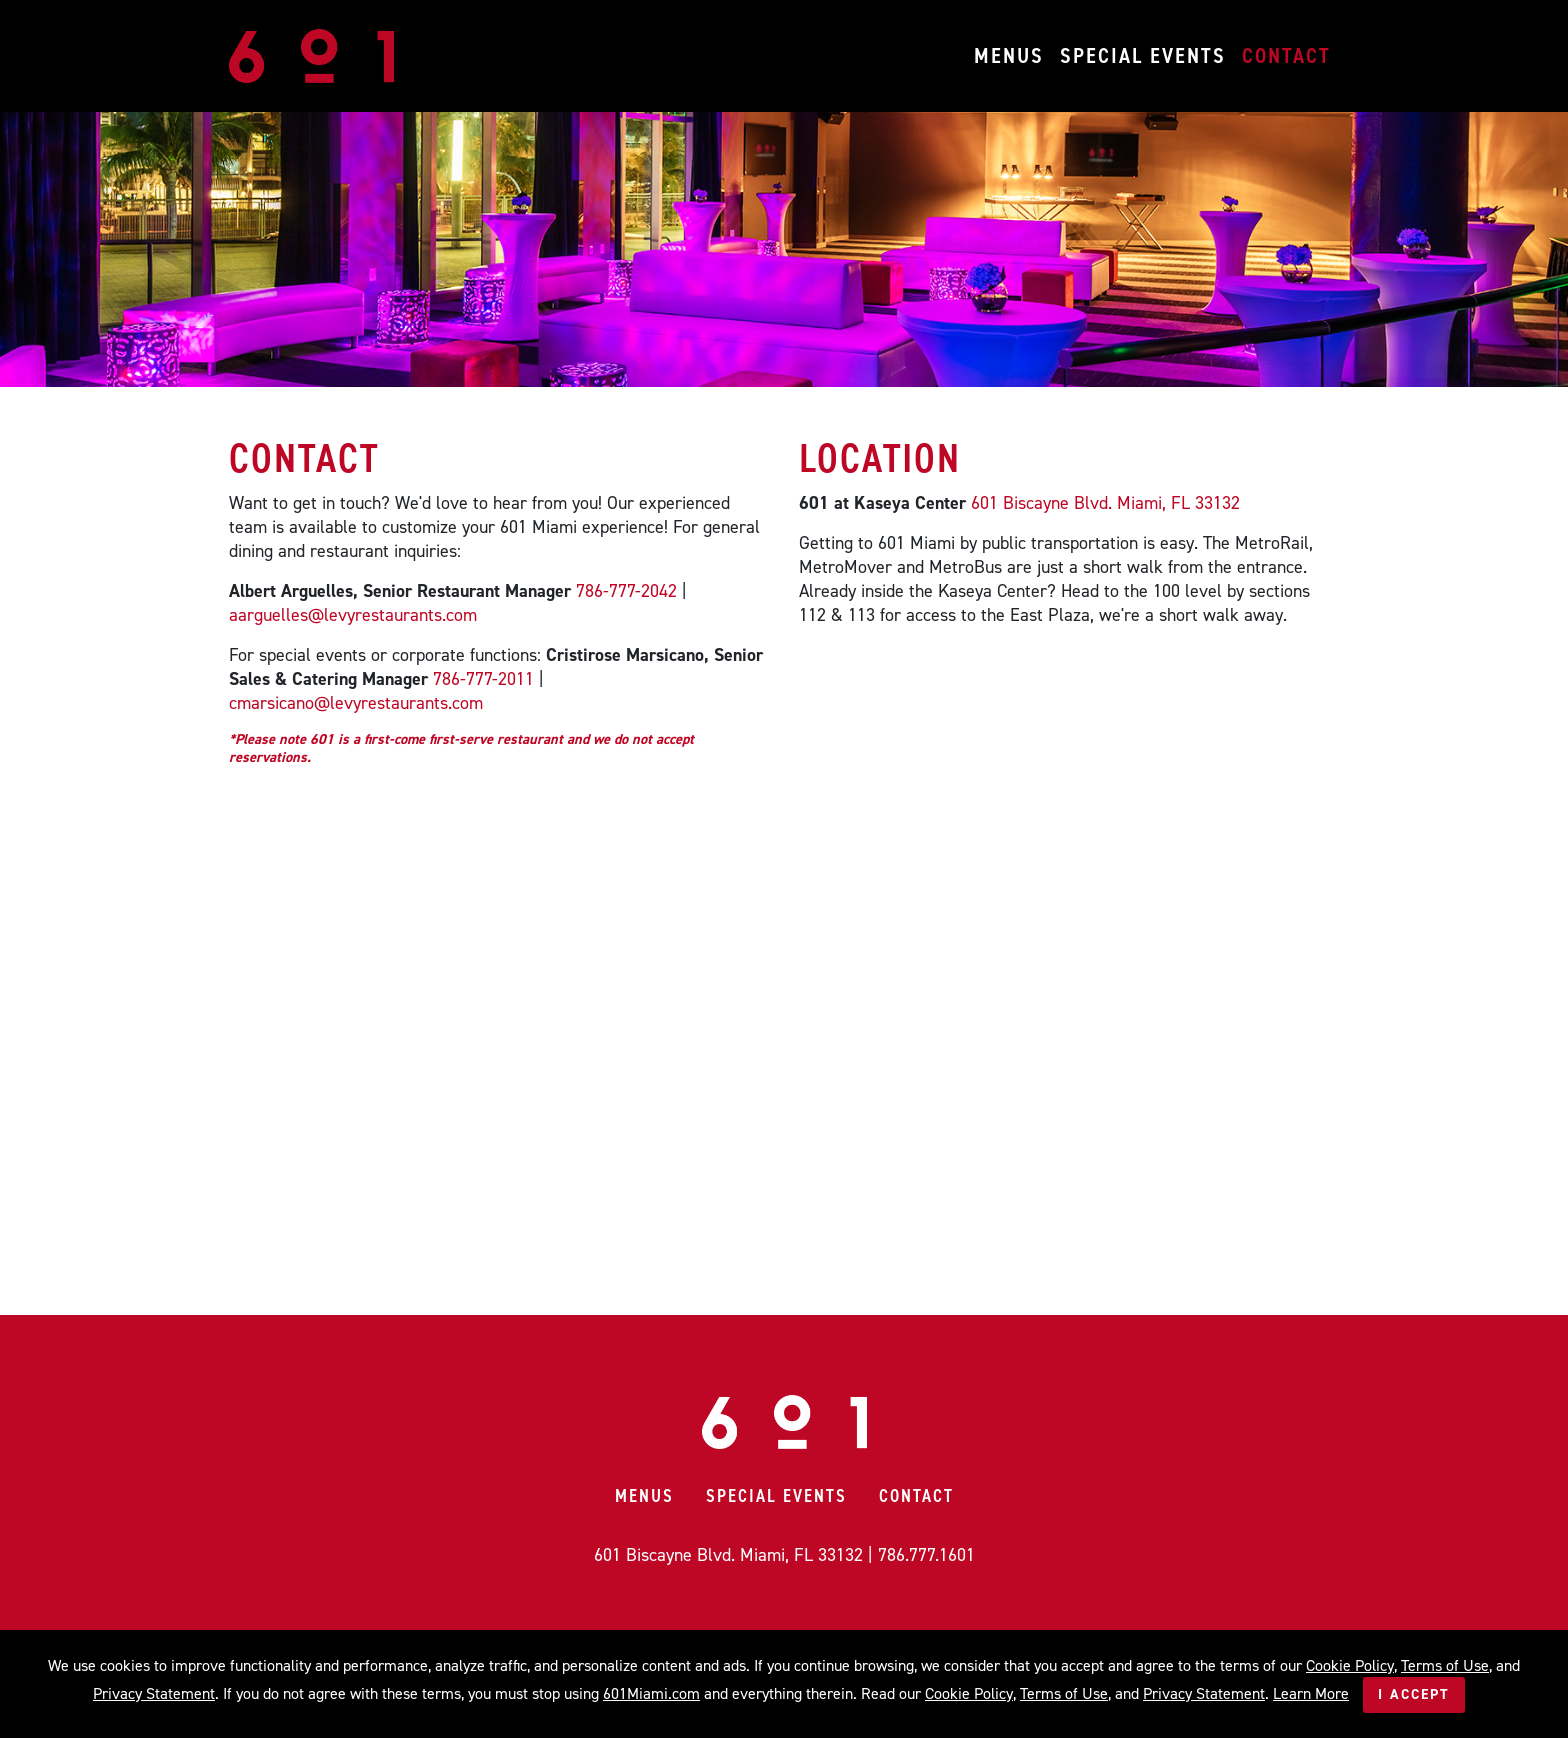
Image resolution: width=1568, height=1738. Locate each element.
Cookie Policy (1350, 1665)
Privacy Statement (154, 1693)
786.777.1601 (926, 1555)
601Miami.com (651, 1693)
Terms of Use (1445, 1665)
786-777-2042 (626, 591)
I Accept (1414, 1694)
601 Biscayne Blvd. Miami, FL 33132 (1105, 503)
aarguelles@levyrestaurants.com (353, 615)
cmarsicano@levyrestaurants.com (356, 703)
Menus (1009, 55)
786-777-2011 (483, 679)
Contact (1286, 55)
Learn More (1311, 1693)
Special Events (1143, 55)
